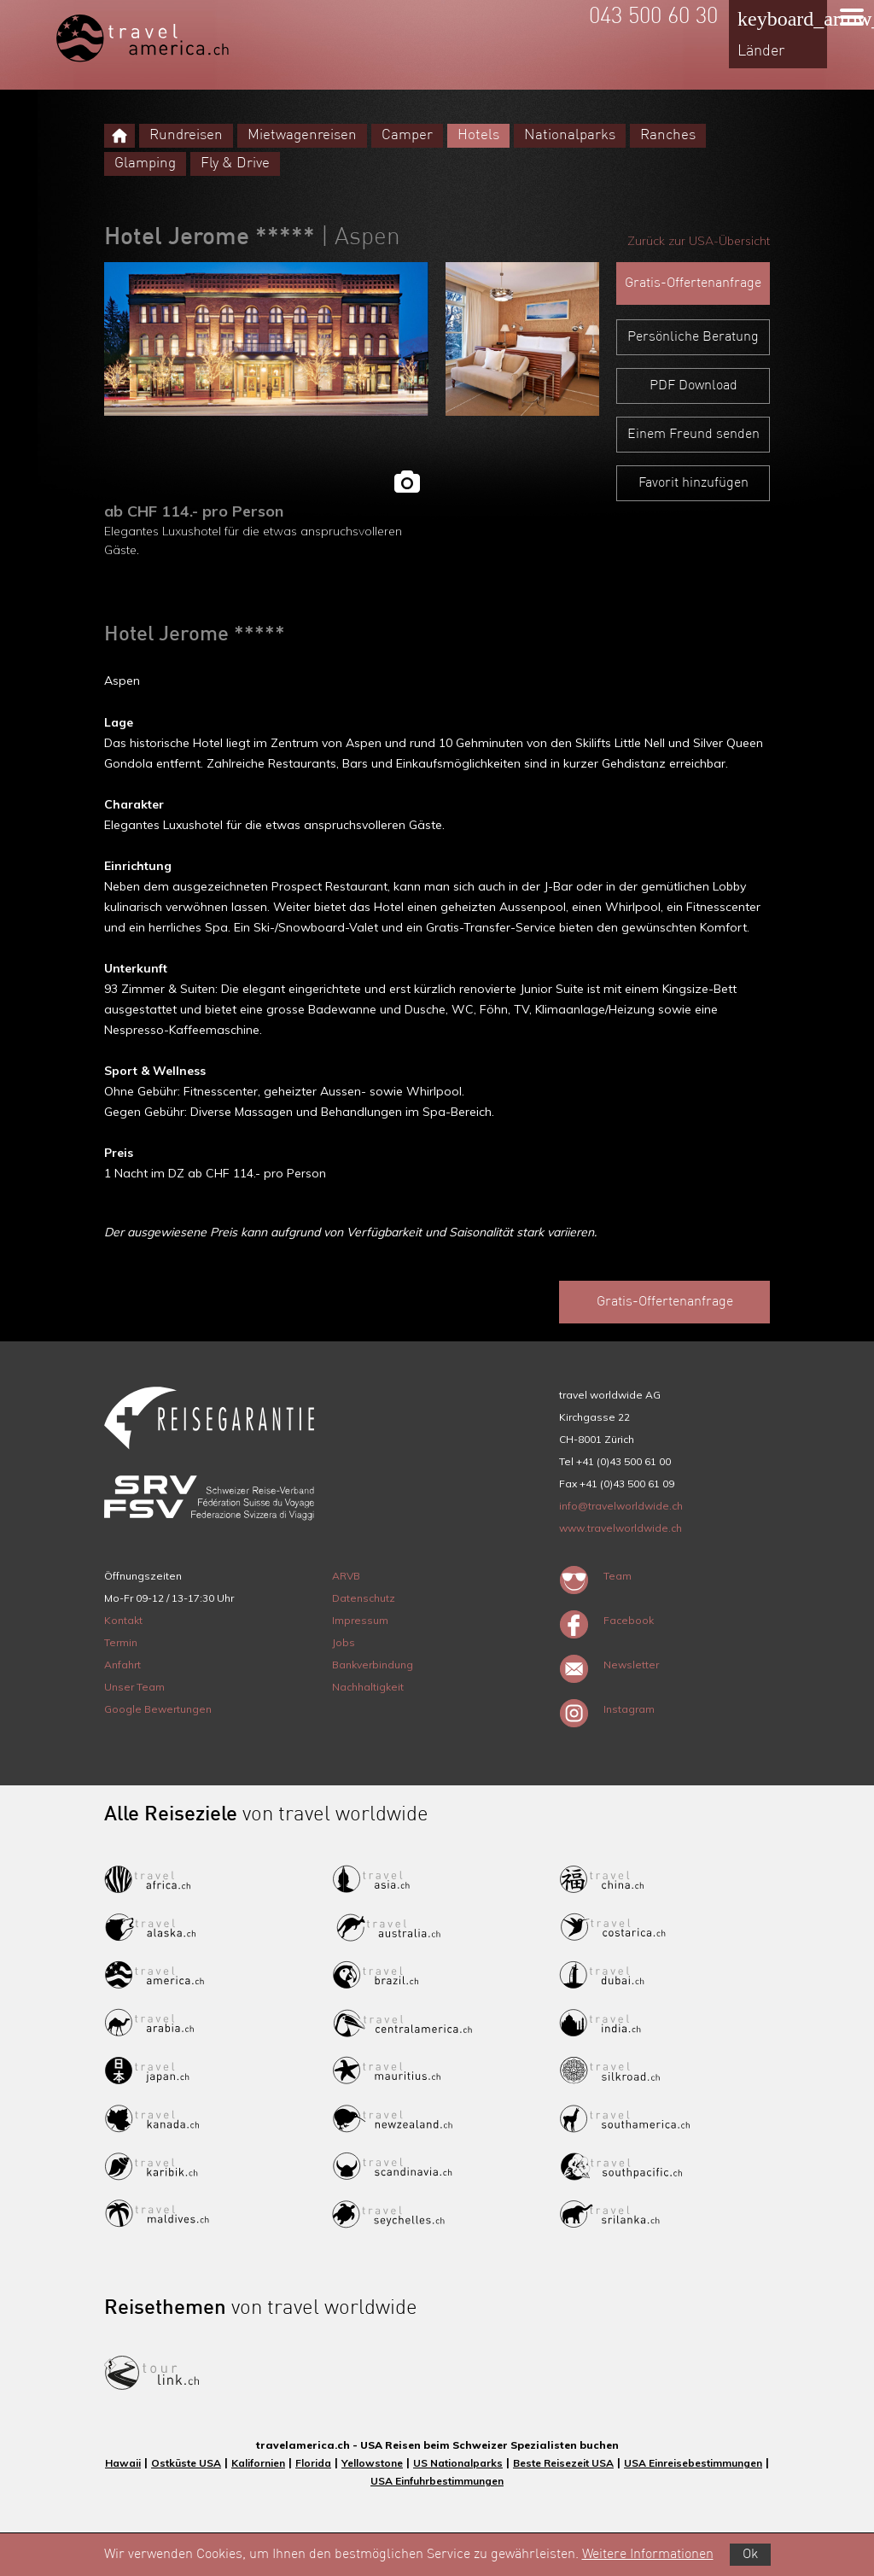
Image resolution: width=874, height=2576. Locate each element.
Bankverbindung (372, 1664)
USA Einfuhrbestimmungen (437, 2480)
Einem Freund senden (693, 434)
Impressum (360, 1620)
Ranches (668, 135)
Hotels (478, 135)
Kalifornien (258, 2462)
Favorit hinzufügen (693, 483)
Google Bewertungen (158, 1709)
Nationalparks (569, 135)
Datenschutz (363, 1598)
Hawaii (123, 2462)
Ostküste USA (186, 2462)
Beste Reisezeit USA (563, 2462)
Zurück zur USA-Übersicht (698, 240)
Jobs (343, 1642)
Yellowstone (372, 2462)
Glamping (145, 163)
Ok (750, 2554)
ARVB (346, 1575)
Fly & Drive (235, 163)
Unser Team (134, 1686)
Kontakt (123, 1620)
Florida (313, 2462)
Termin (120, 1642)
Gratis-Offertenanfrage (693, 283)
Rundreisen (186, 135)
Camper (407, 135)
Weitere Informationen (648, 2554)
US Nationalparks (458, 2462)
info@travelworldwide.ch (621, 1505)
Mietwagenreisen (302, 135)
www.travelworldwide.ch (620, 1528)
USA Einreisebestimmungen (693, 2462)
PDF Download (693, 386)
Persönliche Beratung (693, 337)
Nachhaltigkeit (368, 1686)
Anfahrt (122, 1664)
